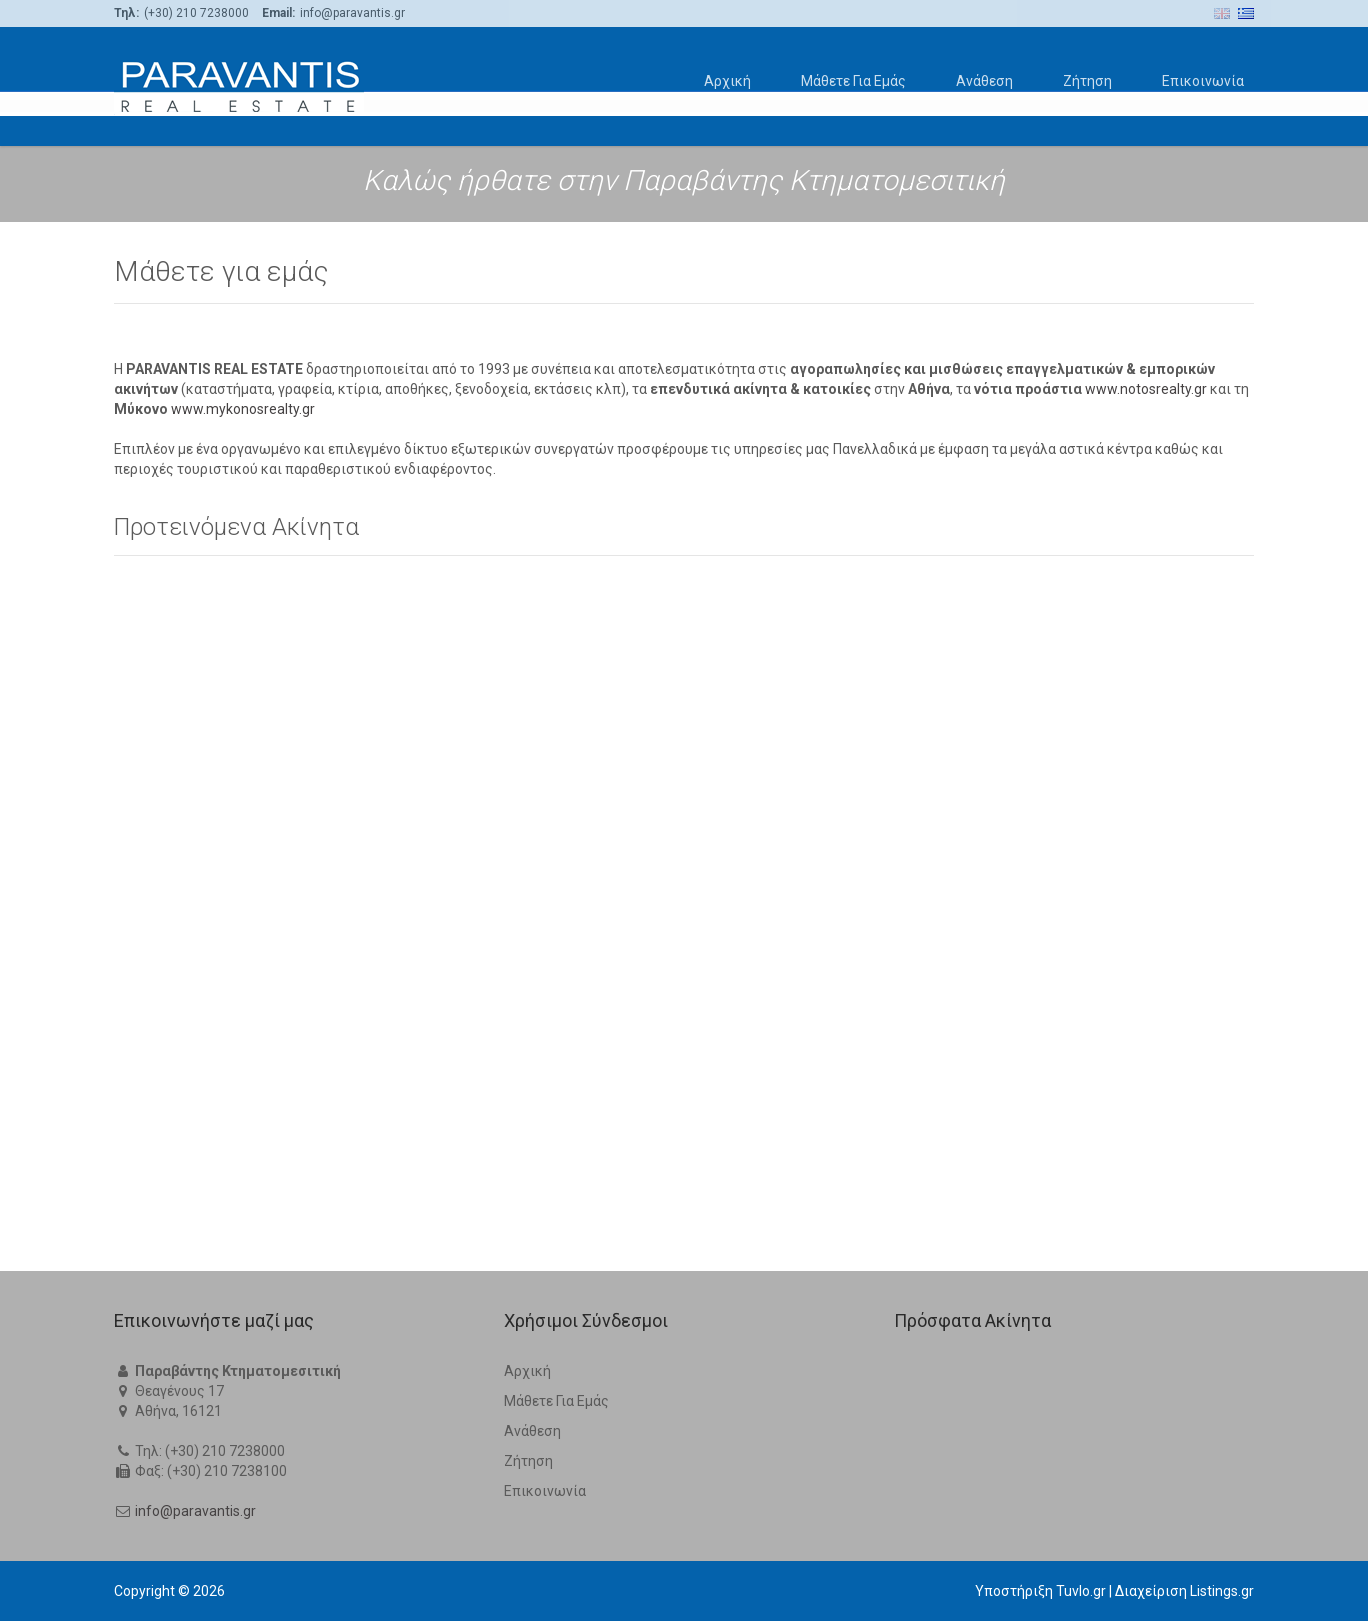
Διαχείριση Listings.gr (1184, 1591)
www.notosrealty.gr (1146, 1039)
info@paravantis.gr (195, 1511)
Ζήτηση (1087, 81)
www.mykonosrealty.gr (243, 1059)
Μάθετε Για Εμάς (853, 81)
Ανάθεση (984, 81)
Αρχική (727, 81)
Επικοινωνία (1203, 81)
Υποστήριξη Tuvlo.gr (1040, 1591)
